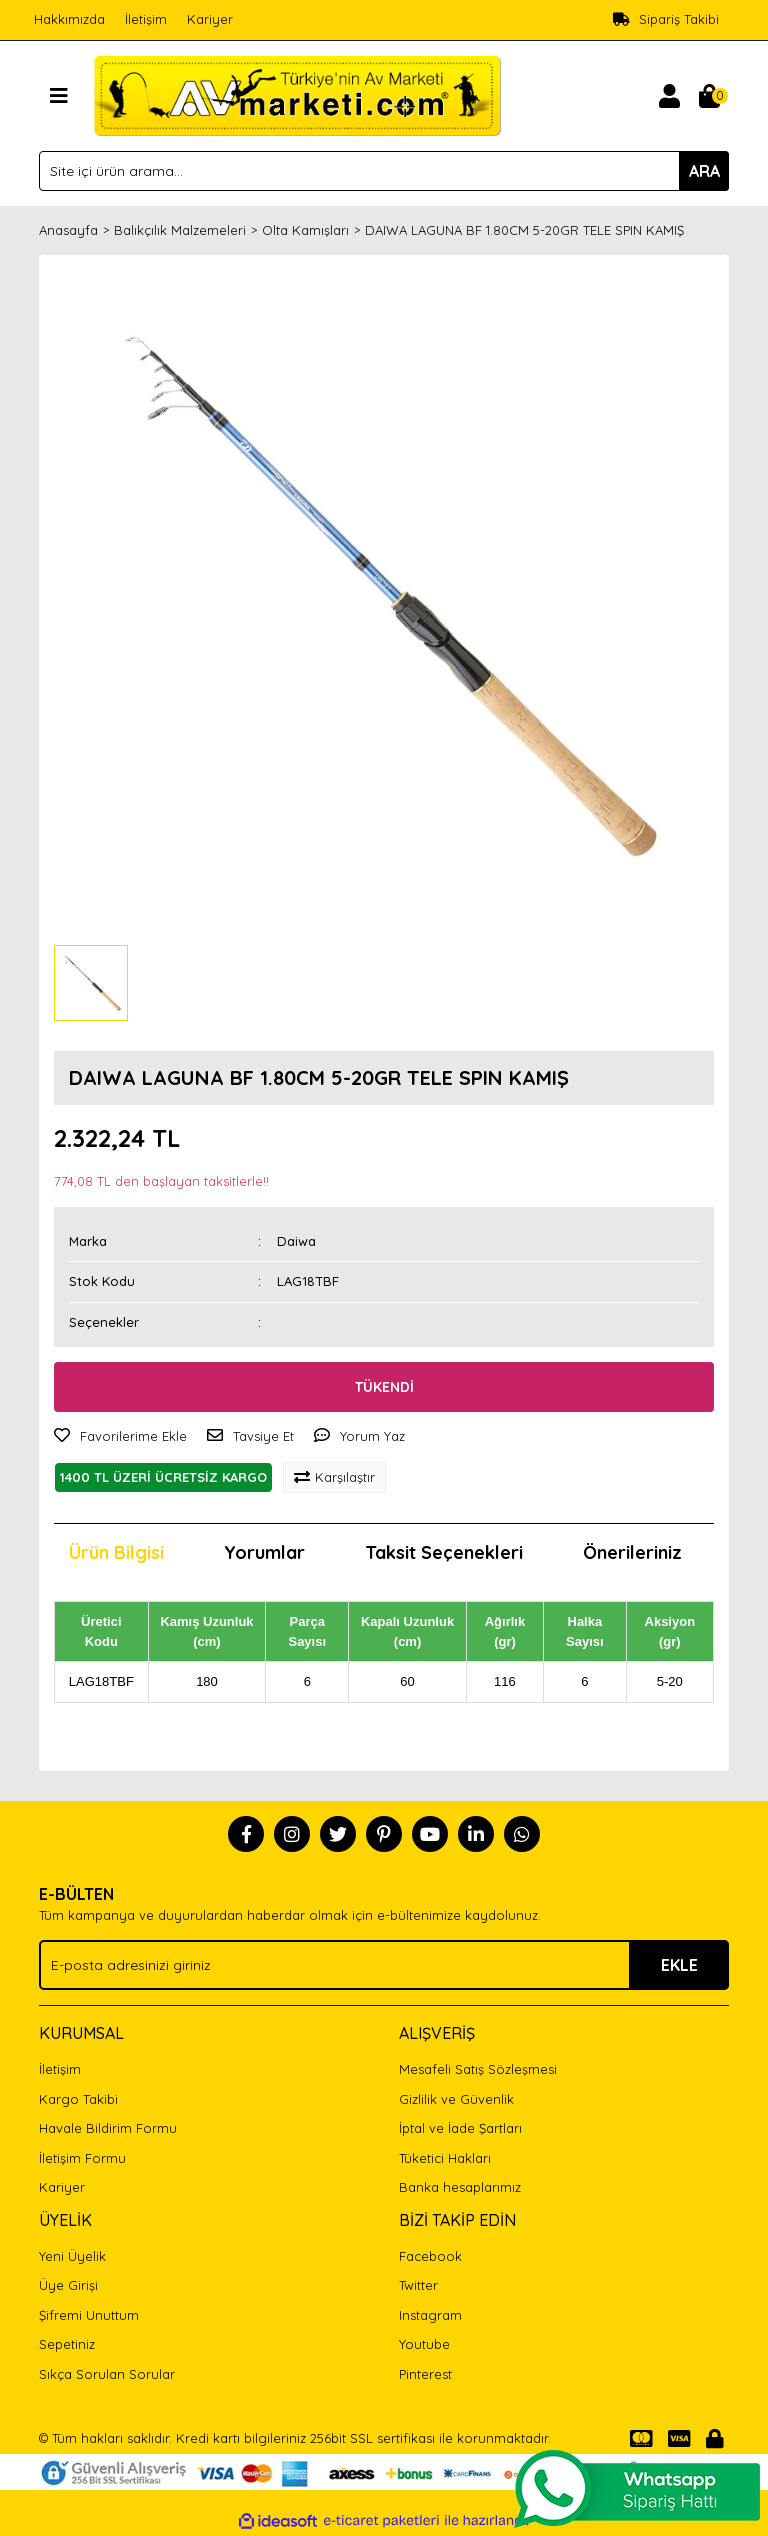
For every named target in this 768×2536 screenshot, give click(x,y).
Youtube (424, 2344)
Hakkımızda (69, 19)
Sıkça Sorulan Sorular (107, 2374)
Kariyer (210, 19)
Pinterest (425, 2374)
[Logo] (297, 94)
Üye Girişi (68, 2285)
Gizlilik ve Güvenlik (456, 2099)
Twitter (418, 2285)
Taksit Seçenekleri (444, 1552)
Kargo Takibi (78, 2099)
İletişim (146, 19)
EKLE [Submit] (679, 1965)
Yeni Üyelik (72, 2256)
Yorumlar (264, 1552)
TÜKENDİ (384, 1387)
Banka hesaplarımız (460, 2187)
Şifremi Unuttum (89, 2315)
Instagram (430, 2315)
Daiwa (296, 1241)
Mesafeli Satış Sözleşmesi (478, 2069)
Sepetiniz (67, 2344)
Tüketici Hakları (445, 2158)
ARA (704, 171)
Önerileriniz (632, 1552)
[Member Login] (669, 96)
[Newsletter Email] (384, 1965)
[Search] (384, 171)
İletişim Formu (82, 2158)
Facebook (430, 2256)
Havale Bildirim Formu (108, 2128)
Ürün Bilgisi (116, 1552)
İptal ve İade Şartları (460, 2128)
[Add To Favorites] (120, 1437)
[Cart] (709, 96)
